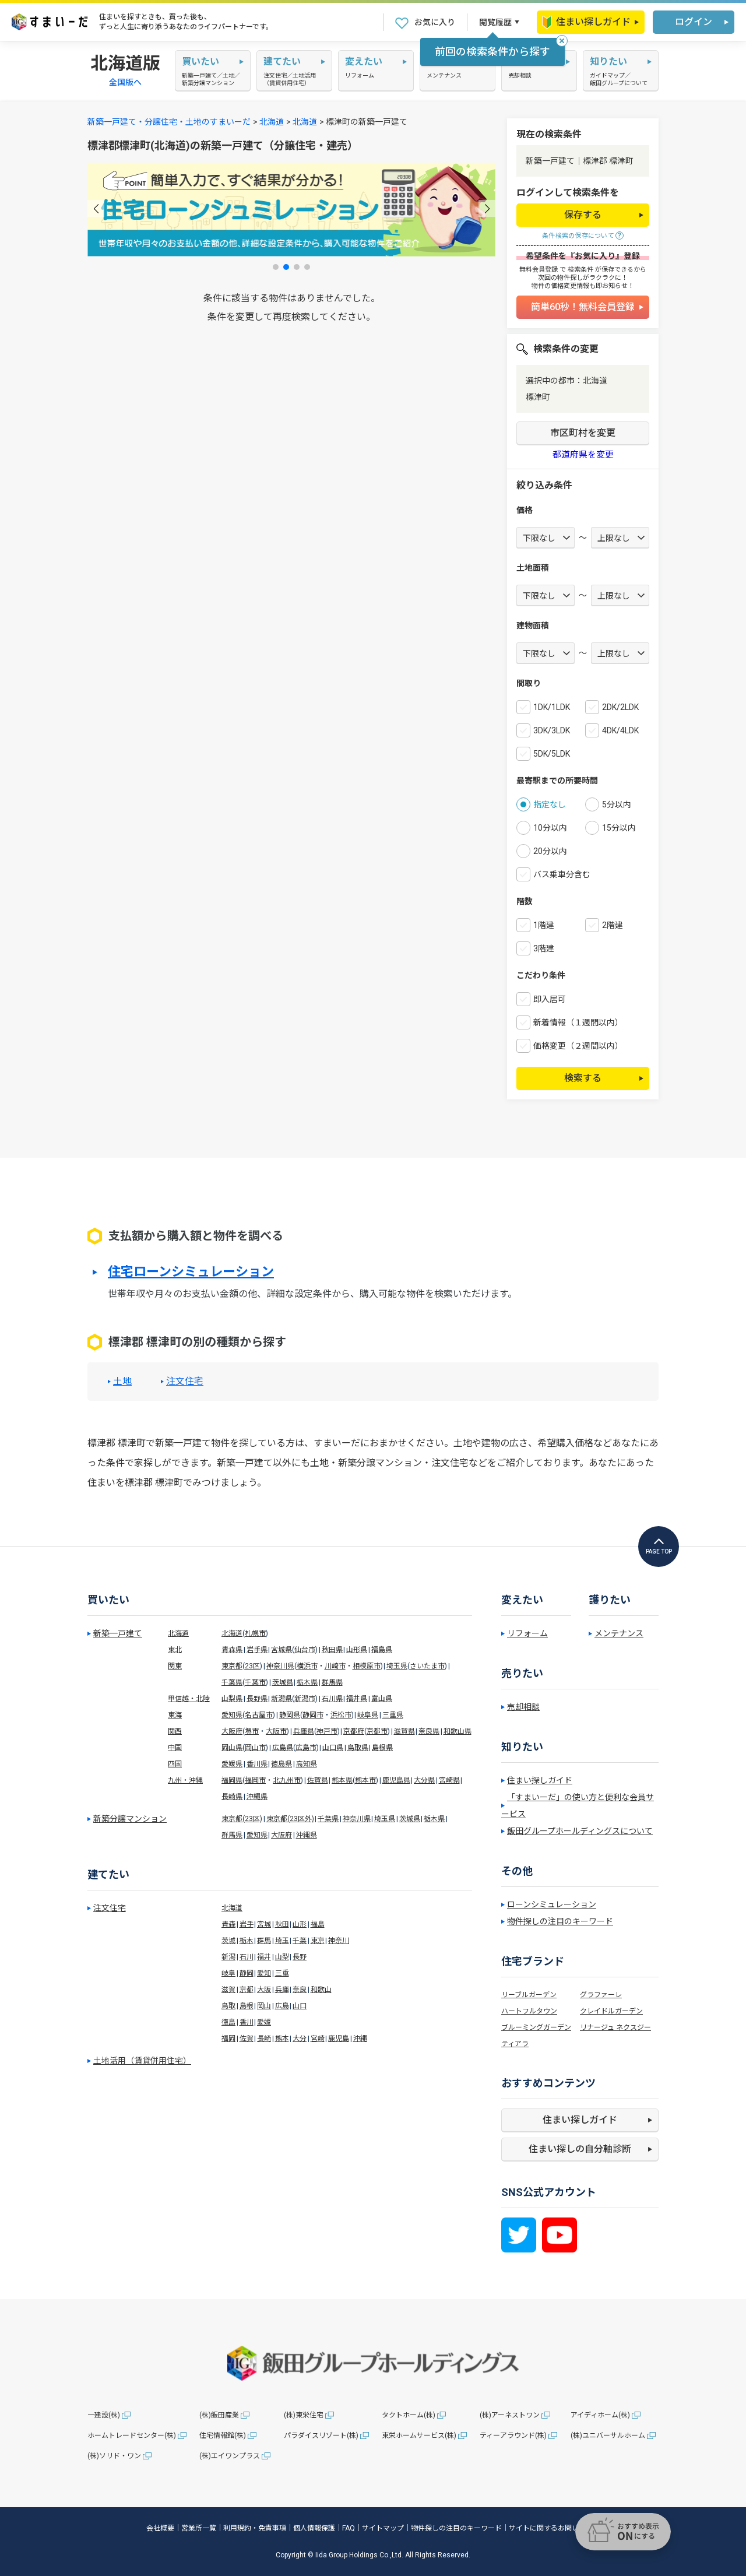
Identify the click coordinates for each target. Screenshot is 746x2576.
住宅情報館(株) (222, 2435)
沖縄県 (257, 1797)
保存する (582, 214)
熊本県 (342, 1780)
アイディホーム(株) (600, 2415)
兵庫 (282, 1989)
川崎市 (335, 1666)
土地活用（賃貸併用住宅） (142, 2060)
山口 (300, 2006)
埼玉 (282, 1941)
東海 (175, 1715)
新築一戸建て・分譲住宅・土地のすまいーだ (169, 121)
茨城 (228, 1941)
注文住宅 (184, 1381)
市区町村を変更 (582, 432)
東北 (175, 1650)
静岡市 (312, 1715)
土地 (122, 1381)
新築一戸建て (117, 1633)
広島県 (282, 1748)
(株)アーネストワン (510, 2415)
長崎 (264, 2038)
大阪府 (231, 1731)
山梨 (282, 1957)
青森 (228, 1924)
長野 (300, 1957)
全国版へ (125, 82)
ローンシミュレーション (551, 1904)
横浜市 (307, 1666)
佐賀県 (317, 1780)
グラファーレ (601, 1995)
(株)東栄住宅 (303, 2415)
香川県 (257, 1764)
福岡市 (255, 1780)
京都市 (377, 1731)
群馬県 (332, 1682)
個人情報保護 (314, 2528)
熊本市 (365, 1780)
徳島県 (281, 1764)
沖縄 (360, 2038)
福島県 (381, 1650)
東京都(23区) (241, 1819)
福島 (318, 1924)
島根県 (382, 1748)
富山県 (381, 1699)
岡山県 (231, 1748)
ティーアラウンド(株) (513, 2435)
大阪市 (276, 1731)
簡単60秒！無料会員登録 (583, 306)
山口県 (332, 1748)
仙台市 (304, 1650)
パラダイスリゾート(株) (321, 2435)
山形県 (356, 1650)
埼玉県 (396, 1666)
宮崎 (318, 2038)
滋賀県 (404, 1731)
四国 (175, 1764)
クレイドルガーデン (611, 2011)
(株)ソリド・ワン (114, 2456)
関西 (175, 1731)
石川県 (332, 1699)
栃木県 (307, 1682)
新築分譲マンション (130, 1818)
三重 (282, 1973)
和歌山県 (457, 1731)
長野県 (257, 1699)
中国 (175, 1748)
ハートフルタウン (529, 2011)
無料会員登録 (538, 269)
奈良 (300, 1989)
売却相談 (523, 1707)
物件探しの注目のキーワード (560, 1921)
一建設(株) (103, 2415)
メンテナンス (618, 1633)
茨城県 (282, 1682)
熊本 (282, 2038)
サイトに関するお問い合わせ (554, 2528)
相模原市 (367, 1666)
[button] (95, 208)
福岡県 (231, 1780)
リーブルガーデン (529, 1995)
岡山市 (255, 1748)
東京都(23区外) (290, 1819)
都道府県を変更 (583, 455)
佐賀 (247, 2038)
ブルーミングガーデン (536, 2027)
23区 (252, 1666)
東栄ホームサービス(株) (419, 2435)
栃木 (247, 1941)
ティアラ (515, 2044)
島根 (247, 2006)
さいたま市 (427, 1666)
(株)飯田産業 (219, 2415)
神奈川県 (280, 1666)
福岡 (228, 2038)
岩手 (247, 1924)
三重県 (392, 1715)
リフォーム (527, 1633)
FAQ (348, 2528)
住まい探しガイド (586, 22)
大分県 (424, 1780)
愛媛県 (231, 1764)
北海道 (271, 121)
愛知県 (231, 1715)
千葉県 (231, 1682)
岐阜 (228, 1973)
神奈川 (338, 1941)
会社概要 (160, 2528)
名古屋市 (259, 1715)
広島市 (305, 1748)
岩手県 (257, 1650)
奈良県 (428, 1731)
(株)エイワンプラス (229, 2456)
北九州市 (287, 1780)
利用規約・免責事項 (254, 2528)
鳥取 (228, 2006)
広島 (282, 2006)
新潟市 (304, 1699)
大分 (300, 2038)
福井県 (356, 1699)
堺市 (252, 1731)
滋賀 (228, 1989)
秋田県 (332, 1650)
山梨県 (231, 1699)
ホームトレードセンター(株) (131, 2435)
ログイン (693, 21)
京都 (247, 1989)
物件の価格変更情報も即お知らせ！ (583, 286)
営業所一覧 (198, 2528)
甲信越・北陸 (189, 1699)
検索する (582, 1078)
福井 (264, 1957)
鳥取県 (357, 1748)
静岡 (247, 1973)
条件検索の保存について (578, 236)
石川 (247, 1957)
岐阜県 (367, 1715)
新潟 (228, 1957)
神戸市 (326, 1731)
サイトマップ (383, 2528)
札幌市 (255, 1633)
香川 (247, 2022)
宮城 (264, 1924)
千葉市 (255, 1682)
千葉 (300, 1941)
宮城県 (281, 1650)
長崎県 (231, 1797)
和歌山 (321, 1989)
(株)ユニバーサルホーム (608, 2435)
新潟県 (281, 1699)
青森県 (231, 1650)
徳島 (228, 2022)
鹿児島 (338, 2038)
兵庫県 (303, 1731)
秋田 (282, 1924)
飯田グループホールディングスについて (580, 1831)
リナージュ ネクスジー (615, 2027)
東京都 (231, 1666)
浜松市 (340, 1715)
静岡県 (289, 1715)
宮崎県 (449, 1780)
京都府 (353, 1731)
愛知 (264, 1973)
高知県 (306, 1764)
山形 (300, 1924)
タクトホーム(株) (408, 2415)
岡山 (264, 2006)
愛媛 (264, 2022)
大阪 (264, 1989)
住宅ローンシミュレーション (191, 1272)
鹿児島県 (396, 1780)
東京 (318, 1941)
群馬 (264, 1941)
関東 (175, 1666)
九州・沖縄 (185, 1780)
